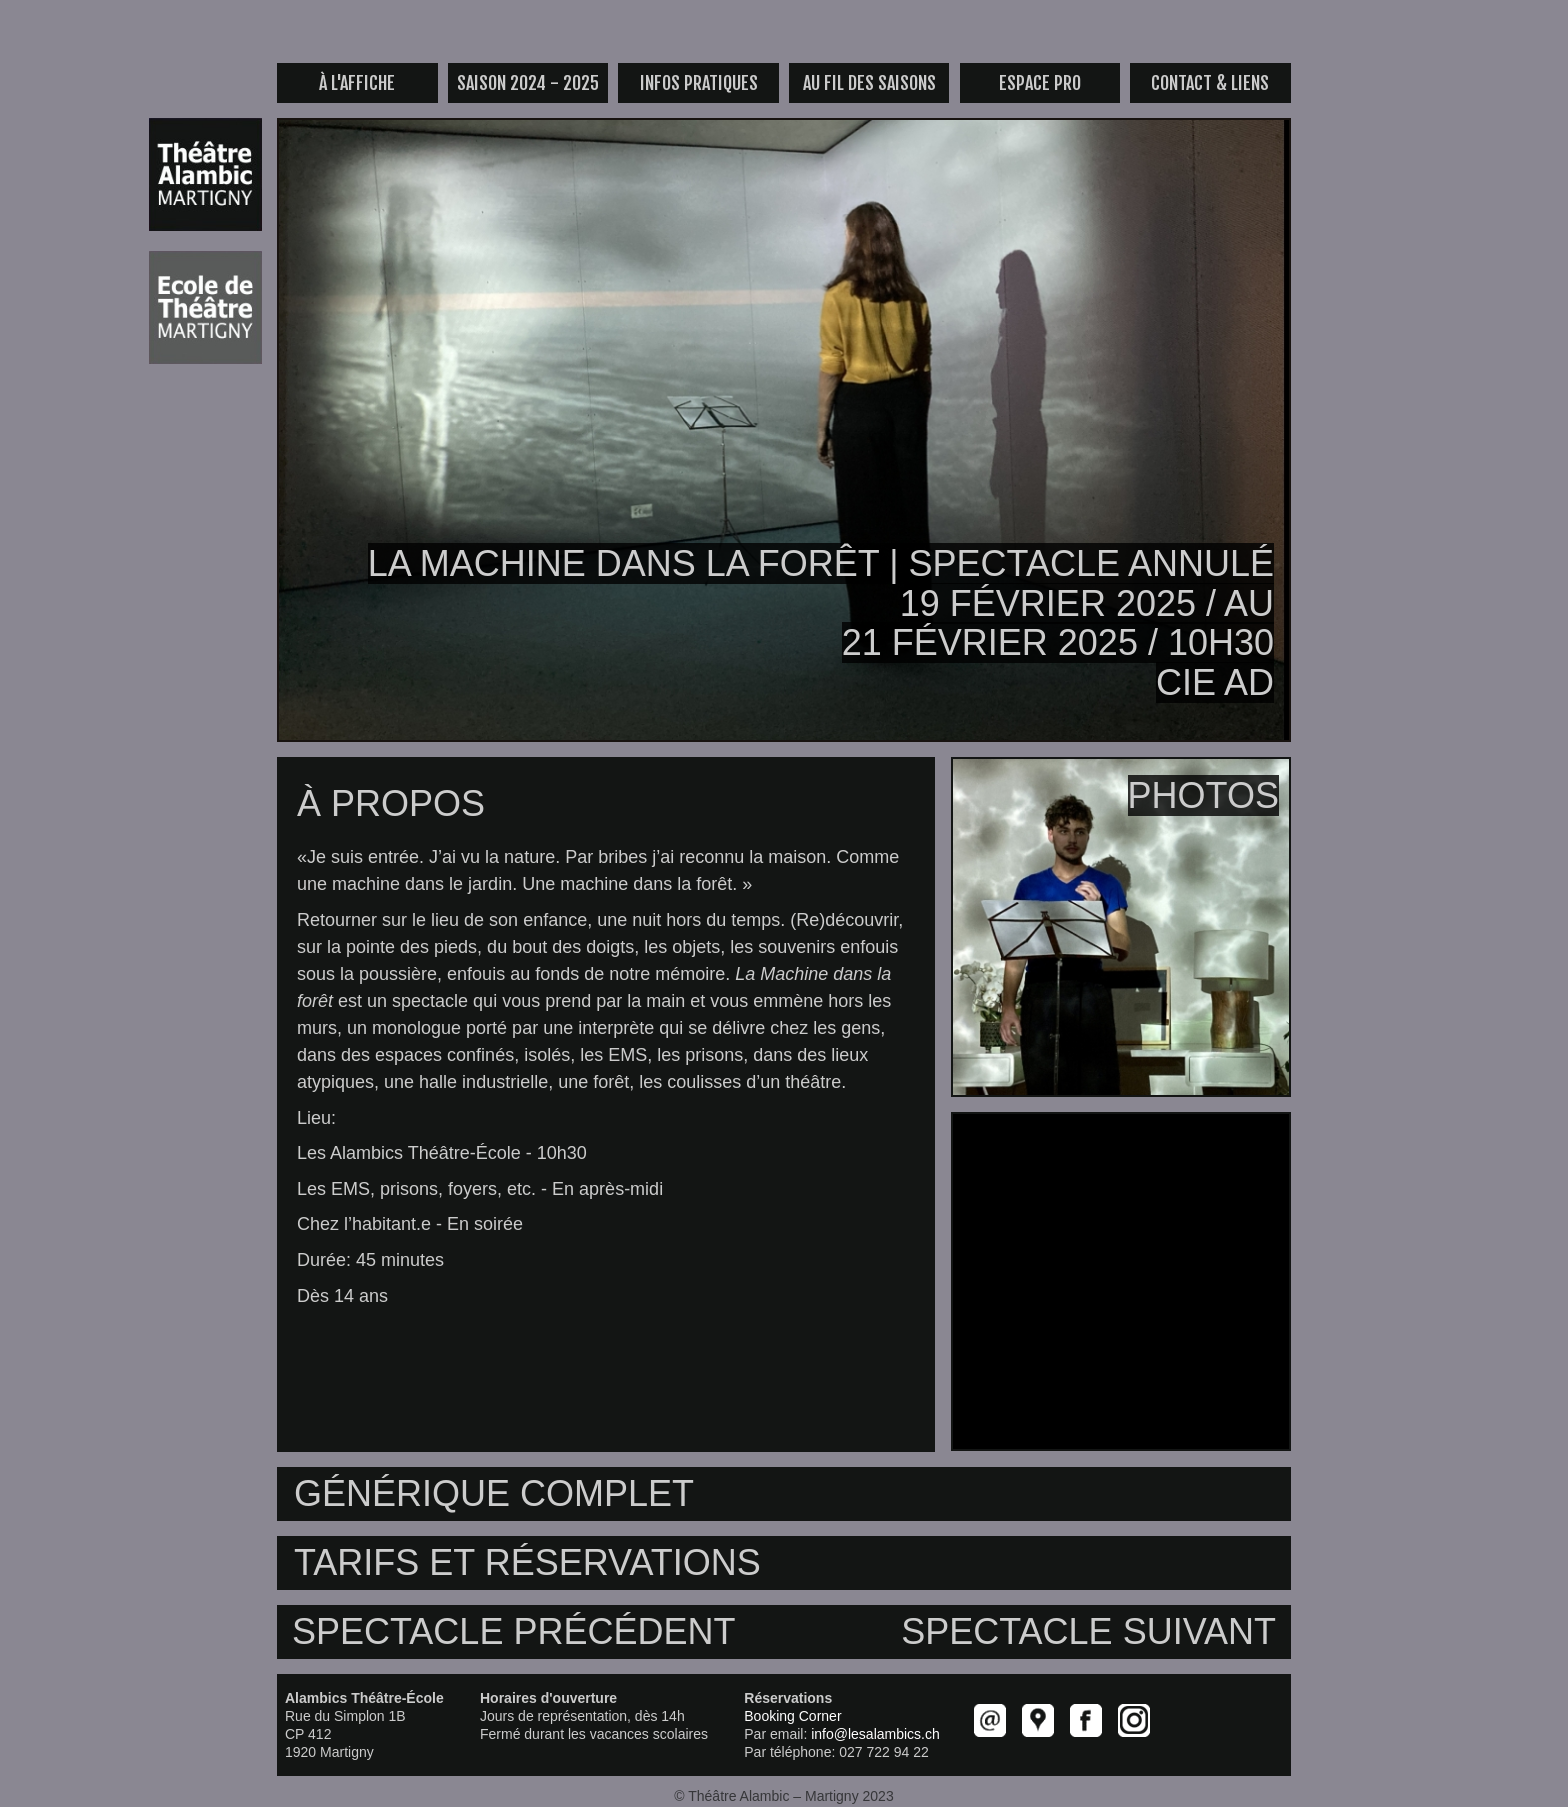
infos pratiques (699, 83)
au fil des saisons (869, 83)
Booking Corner (792, 1716)
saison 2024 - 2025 (528, 83)
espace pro (1040, 83)
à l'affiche (357, 83)
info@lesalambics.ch (875, 1734)
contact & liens (1210, 83)
